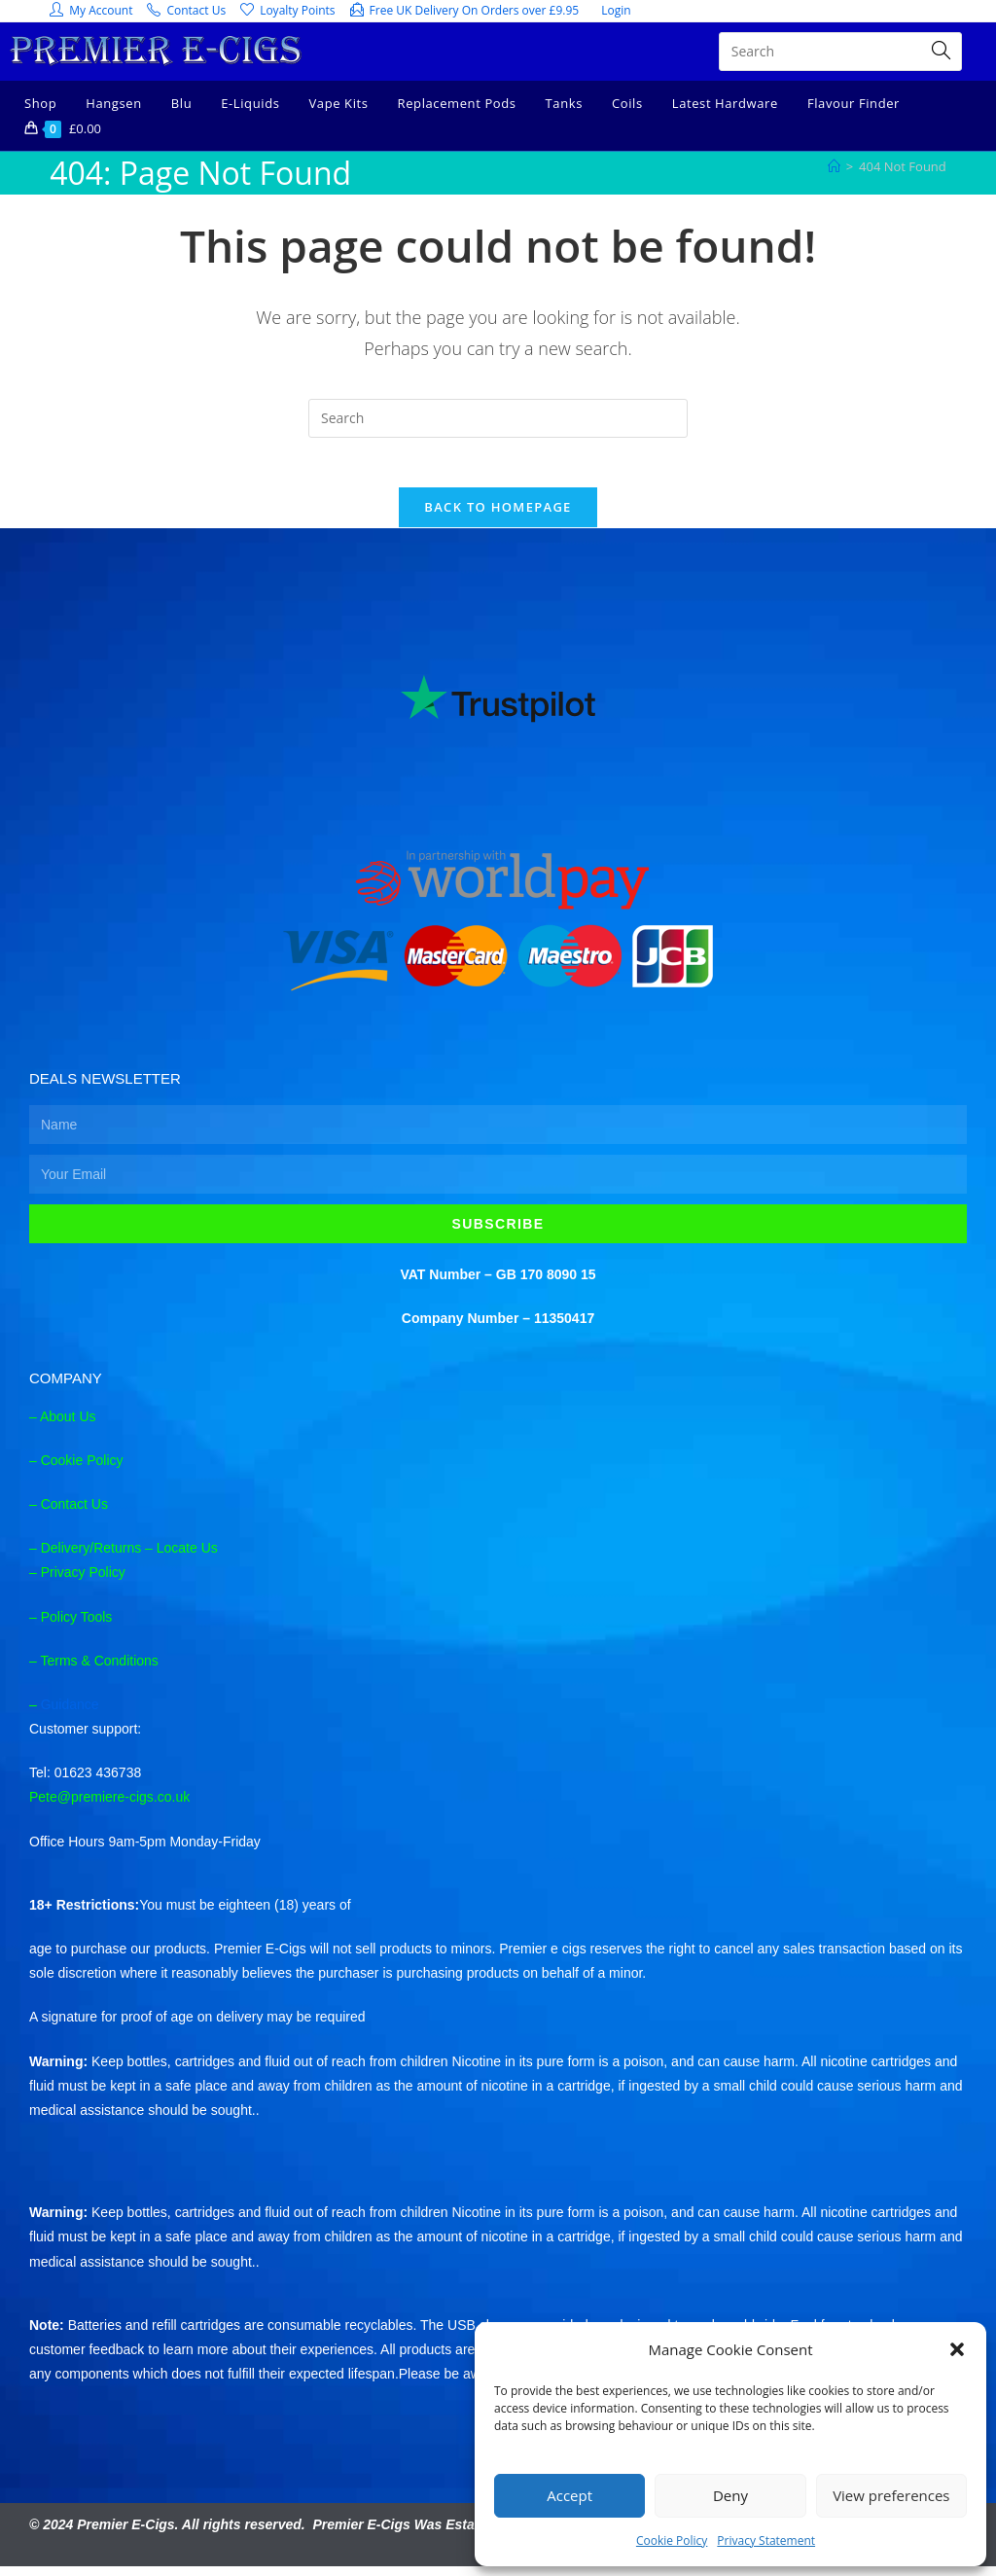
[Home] (834, 166)
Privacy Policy (83, 1582)
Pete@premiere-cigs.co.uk (109, 1806)
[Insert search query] (498, 418)
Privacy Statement (766, 2540)
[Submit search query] (942, 51)
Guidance (70, 1713)
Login (615, 10)
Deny (730, 2495)
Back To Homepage (497, 516)
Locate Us (187, 1557)
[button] (957, 2349)
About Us (68, 1425)
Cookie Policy (671, 2540)
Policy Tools (77, 1625)
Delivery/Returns (91, 1557)
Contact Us (74, 1513)
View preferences (891, 2495)
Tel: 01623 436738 (85, 1782)
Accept (569, 2495)
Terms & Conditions (99, 1669)
